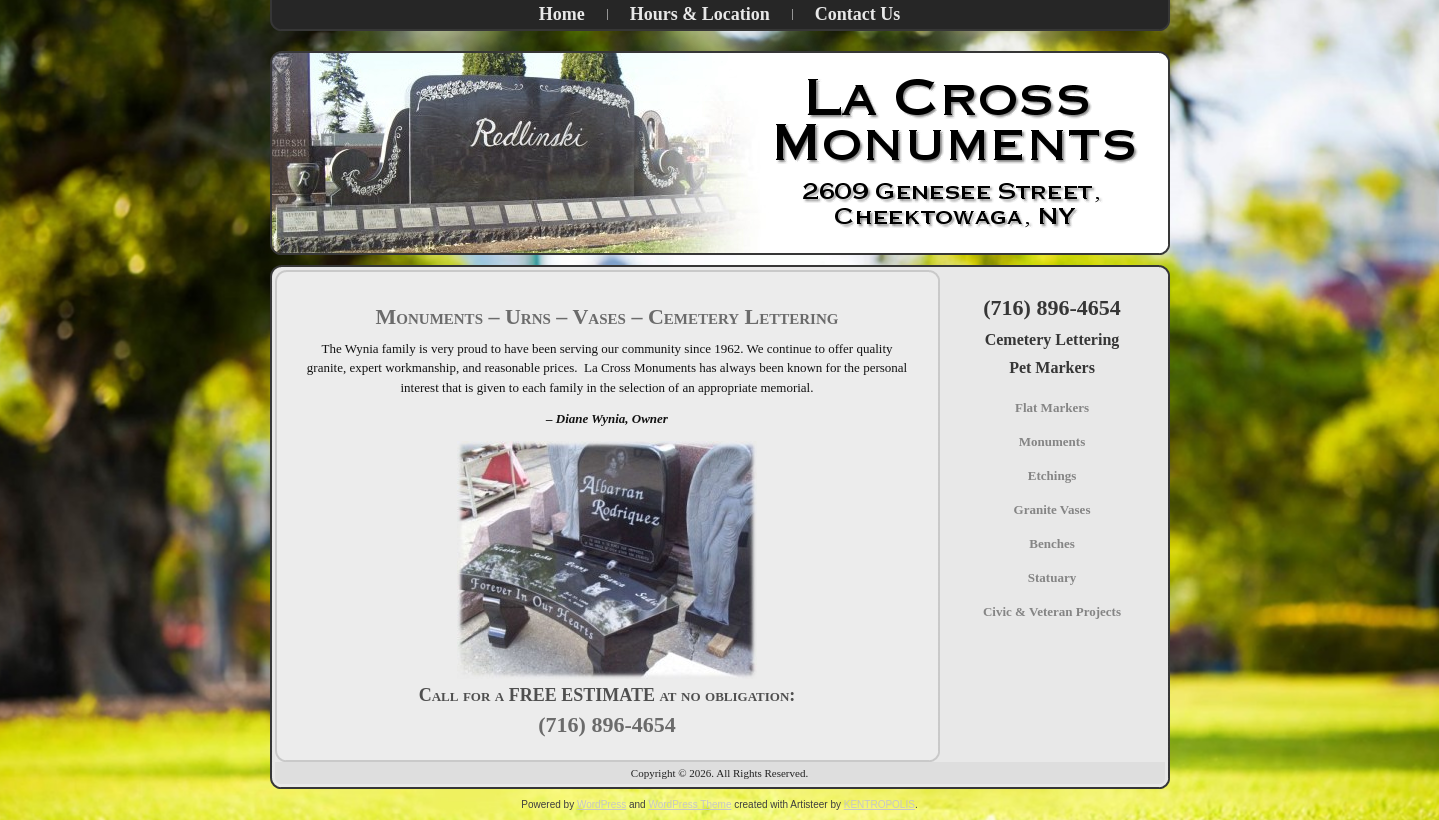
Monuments (1052, 441)
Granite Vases (1052, 509)
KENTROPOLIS (879, 804)
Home (562, 14)
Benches (1052, 543)
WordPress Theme (689, 804)
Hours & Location (700, 14)
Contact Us (858, 14)
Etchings (1052, 475)
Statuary (1052, 577)
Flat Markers (1052, 407)
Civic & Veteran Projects (1052, 611)
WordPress (601, 804)
